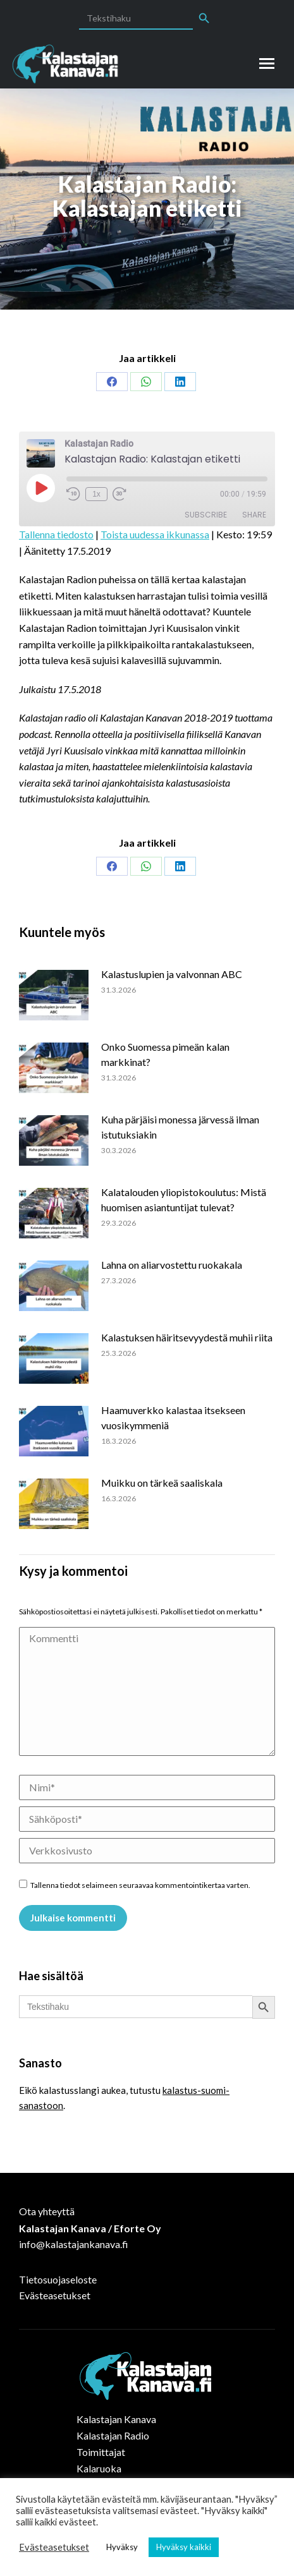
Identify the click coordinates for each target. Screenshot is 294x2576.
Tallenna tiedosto (56, 534)
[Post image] (60, 995)
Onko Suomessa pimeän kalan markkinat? (165, 1054)
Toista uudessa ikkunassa (155, 534)
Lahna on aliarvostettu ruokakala (171, 1265)
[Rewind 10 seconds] (73, 494)
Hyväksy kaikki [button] (183, 2547)
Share (254, 514)
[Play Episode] (40, 488)
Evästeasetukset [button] (54, 2547)
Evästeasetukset (54, 2295)
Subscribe (206, 514)
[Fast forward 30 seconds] (119, 494)
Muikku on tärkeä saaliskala (162, 1483)
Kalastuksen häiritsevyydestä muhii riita (187, 1337)
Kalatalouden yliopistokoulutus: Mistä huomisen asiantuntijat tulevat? (183, 1199)
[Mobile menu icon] (267, 63)
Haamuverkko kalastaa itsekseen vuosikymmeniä (173, 1417)
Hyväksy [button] (122, 2547)
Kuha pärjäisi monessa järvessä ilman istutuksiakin (180, 1126)
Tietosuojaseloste (58, 2279)
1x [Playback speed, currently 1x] (96, 494)
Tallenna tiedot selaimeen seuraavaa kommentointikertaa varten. (140, 1885)
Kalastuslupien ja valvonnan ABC (171, 974)
